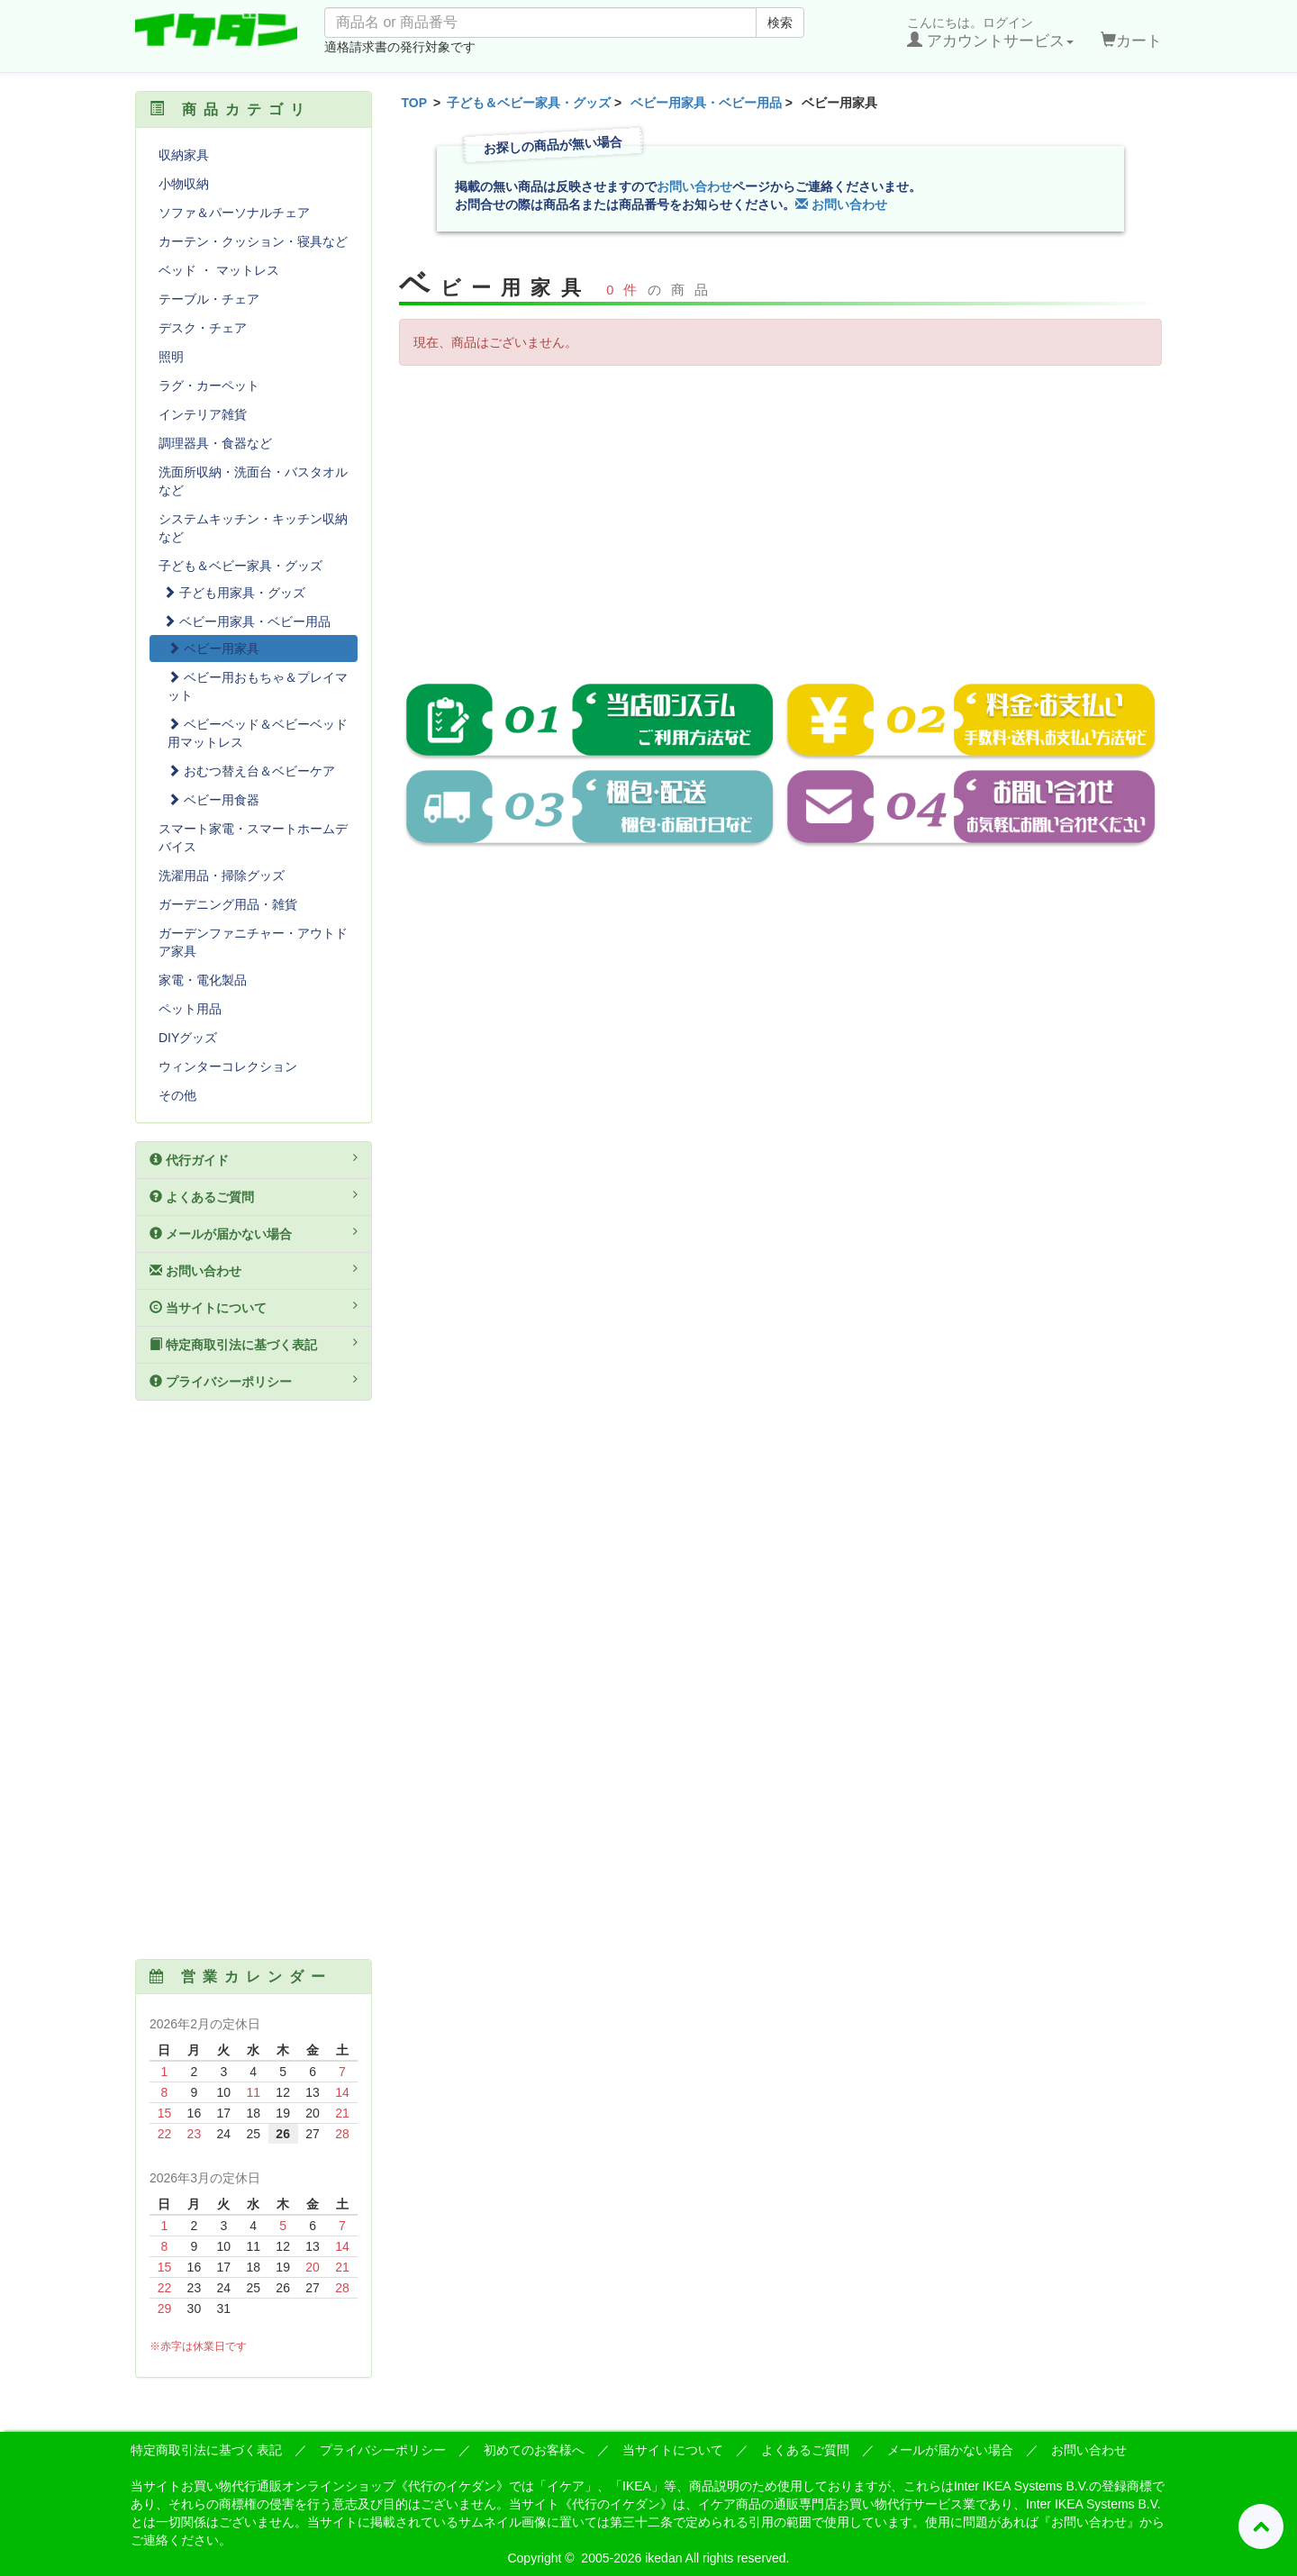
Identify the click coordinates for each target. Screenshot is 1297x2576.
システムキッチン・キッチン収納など (253, 528)
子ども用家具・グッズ (234, 592)
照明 (171, 356)
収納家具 (184, 155)
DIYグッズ (188, 1037)
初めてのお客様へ (534, 2450)
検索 (780, 22)
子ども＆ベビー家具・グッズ (529, 102)
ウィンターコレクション (228, 1066)
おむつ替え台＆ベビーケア (251, 771)
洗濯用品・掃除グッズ (222, 875)
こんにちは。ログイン (990, 32)
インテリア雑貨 (203, 414)
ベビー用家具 (213, 648)
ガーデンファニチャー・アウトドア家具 (253, 942)
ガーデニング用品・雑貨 (228, 904)
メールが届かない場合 (254, 1233)
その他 (177, 1095)
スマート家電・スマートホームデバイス (253, 837)
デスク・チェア (203, 328)
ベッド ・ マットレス (219, 270)
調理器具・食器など (215, 443)
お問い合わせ (694, 186)
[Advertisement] (781, 510)
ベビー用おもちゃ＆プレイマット (258, 686)
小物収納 (184, 184)
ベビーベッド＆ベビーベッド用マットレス (258, 733)
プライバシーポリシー (254, 1381)
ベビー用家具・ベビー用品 (706, 102)
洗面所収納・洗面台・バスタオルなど (253, 481)
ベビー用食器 (213, 800)
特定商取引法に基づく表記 (254, 1344)
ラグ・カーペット (209, 385)
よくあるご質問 (254, 1196)
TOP (415, 102)
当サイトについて (254, 1307)
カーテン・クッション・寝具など (253, 241)
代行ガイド (254, 1159)
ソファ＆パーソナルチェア (234, 212)
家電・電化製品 (203, 980)
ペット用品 (190, 1009)
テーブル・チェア (209, 299)
